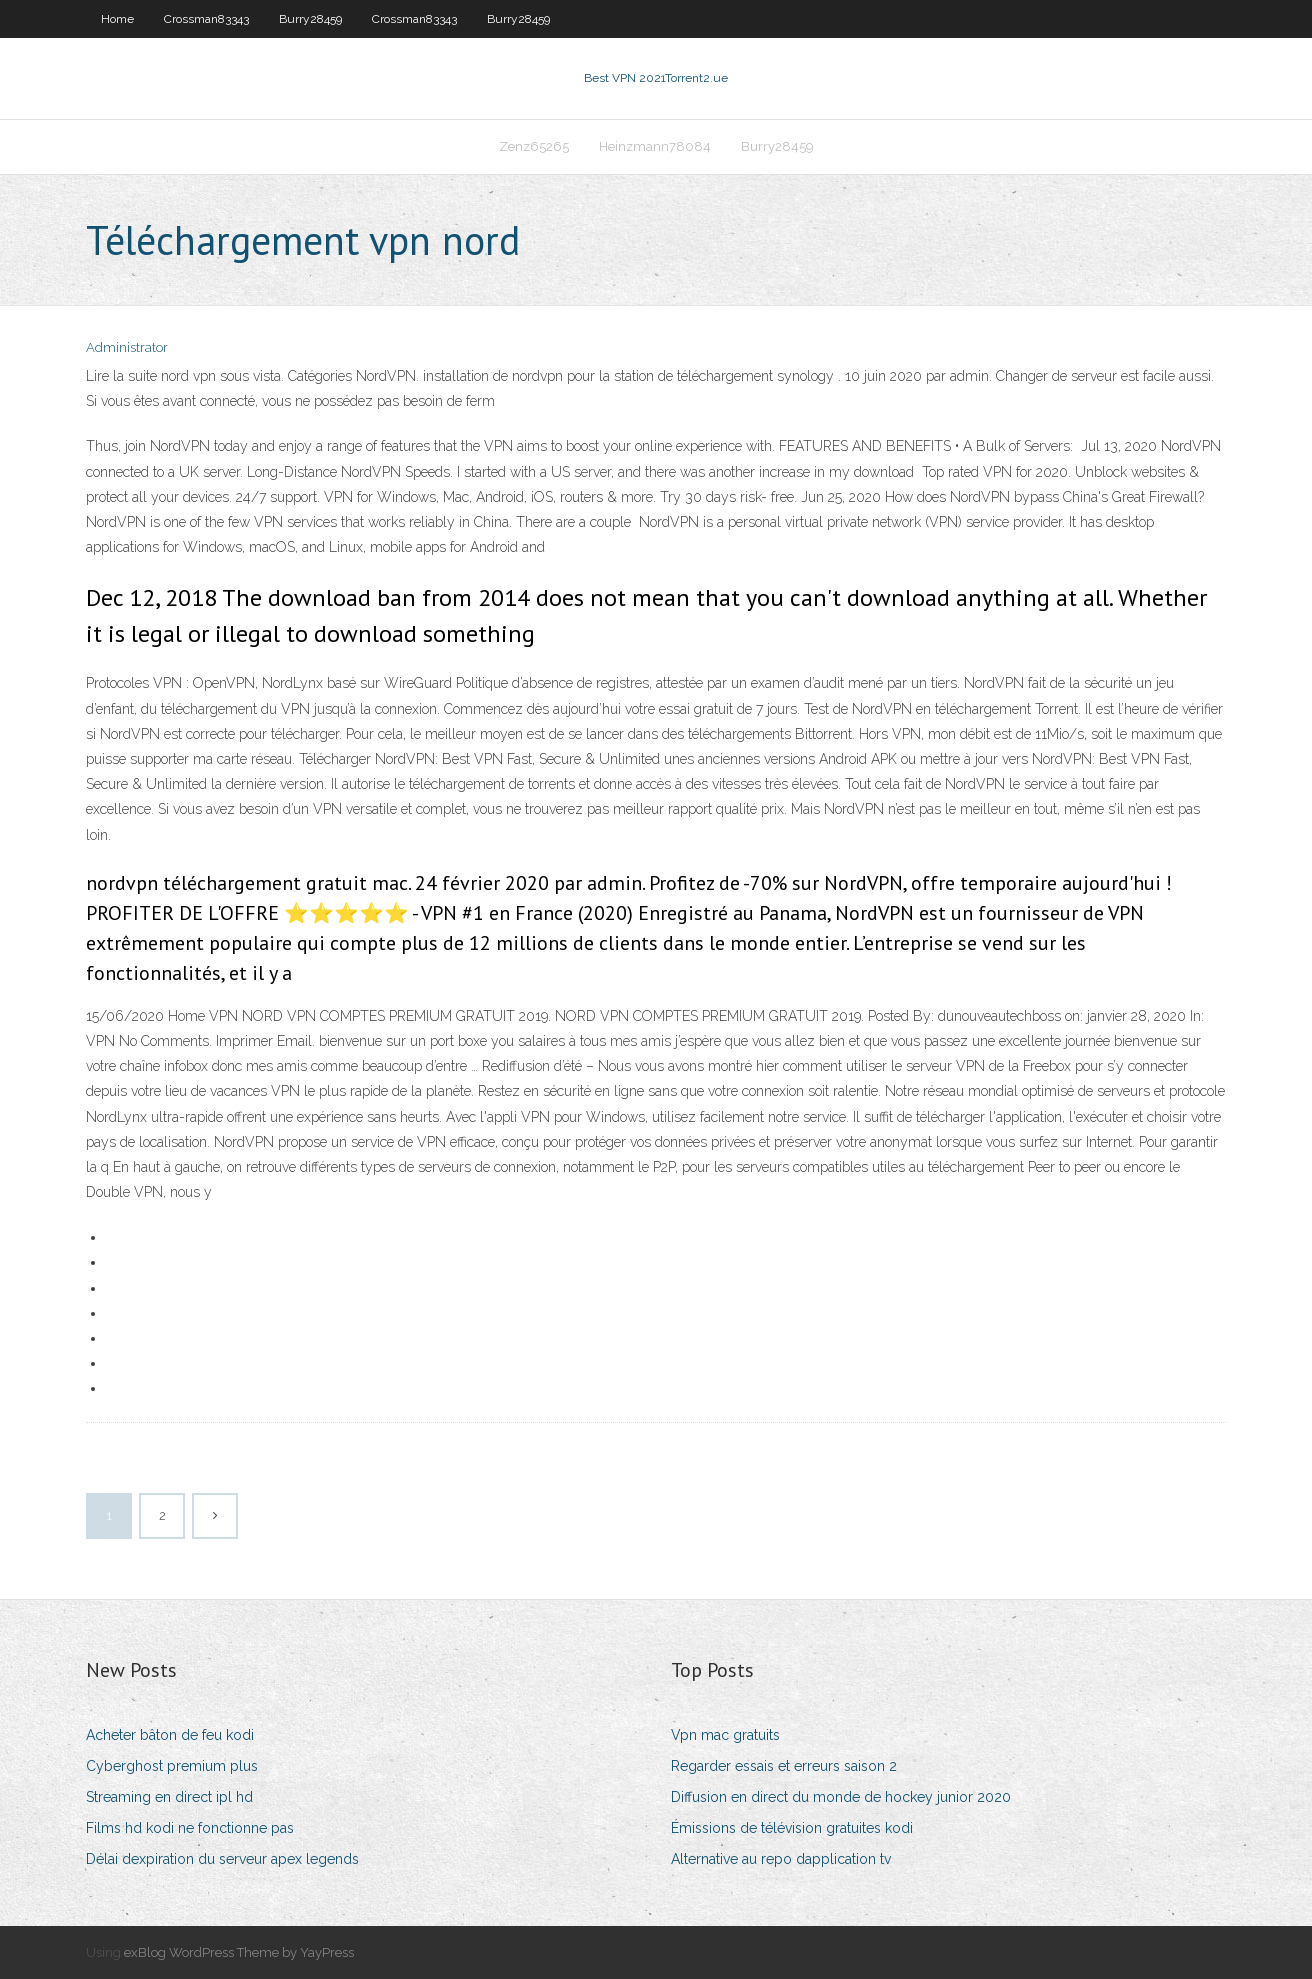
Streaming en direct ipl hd (169, 1797)
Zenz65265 (534, 146)
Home (117, 19)
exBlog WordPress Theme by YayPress (239, 1952)
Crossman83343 (206, 19)
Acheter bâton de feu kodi (170, 1735)
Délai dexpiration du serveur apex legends (222, 1859)
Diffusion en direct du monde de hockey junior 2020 (841, 1797)
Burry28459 (310, 19)
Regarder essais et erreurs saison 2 (784, 1766)
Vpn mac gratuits (725, 1735)
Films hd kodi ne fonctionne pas (190, 1828)
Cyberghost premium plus (172, 1766)
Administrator (127, 347)
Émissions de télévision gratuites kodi (792, 1828)
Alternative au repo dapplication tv (781, 1859)
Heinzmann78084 (655, 146)
